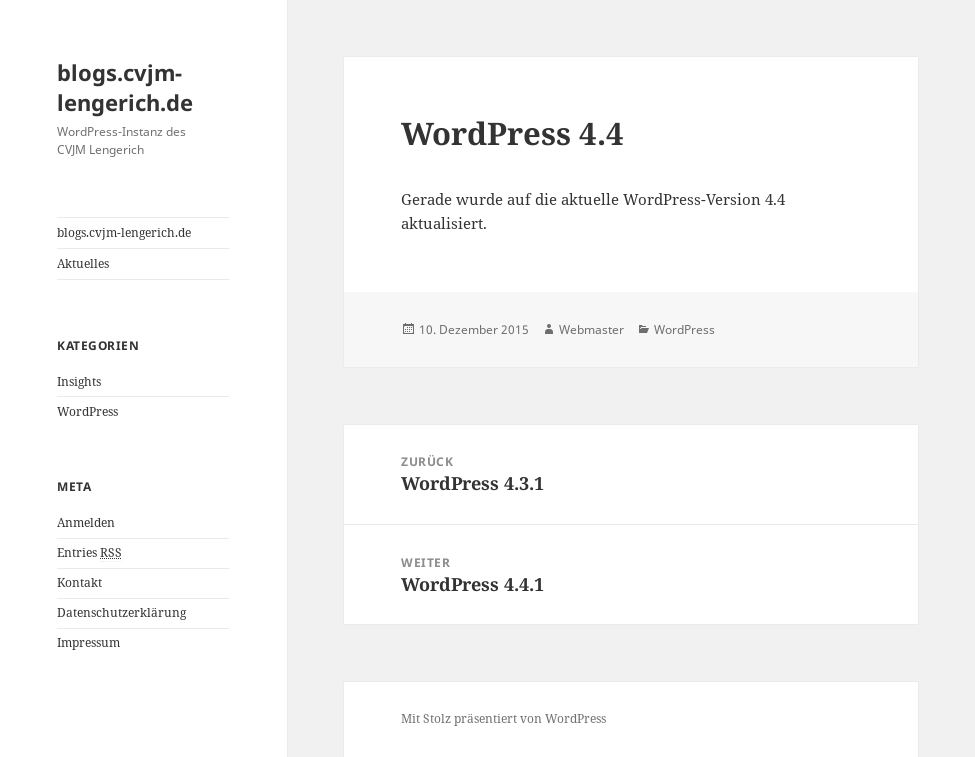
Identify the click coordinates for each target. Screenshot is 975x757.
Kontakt (79, 582)
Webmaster (591, 329)
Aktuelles (83, 263)
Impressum (88, 642)
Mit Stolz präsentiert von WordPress (503, 718)
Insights (79, 381)
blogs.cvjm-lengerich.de (125, 87)
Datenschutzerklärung (121, 612)
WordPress (87, 411)
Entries (89, 553)
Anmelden (86, 522)
